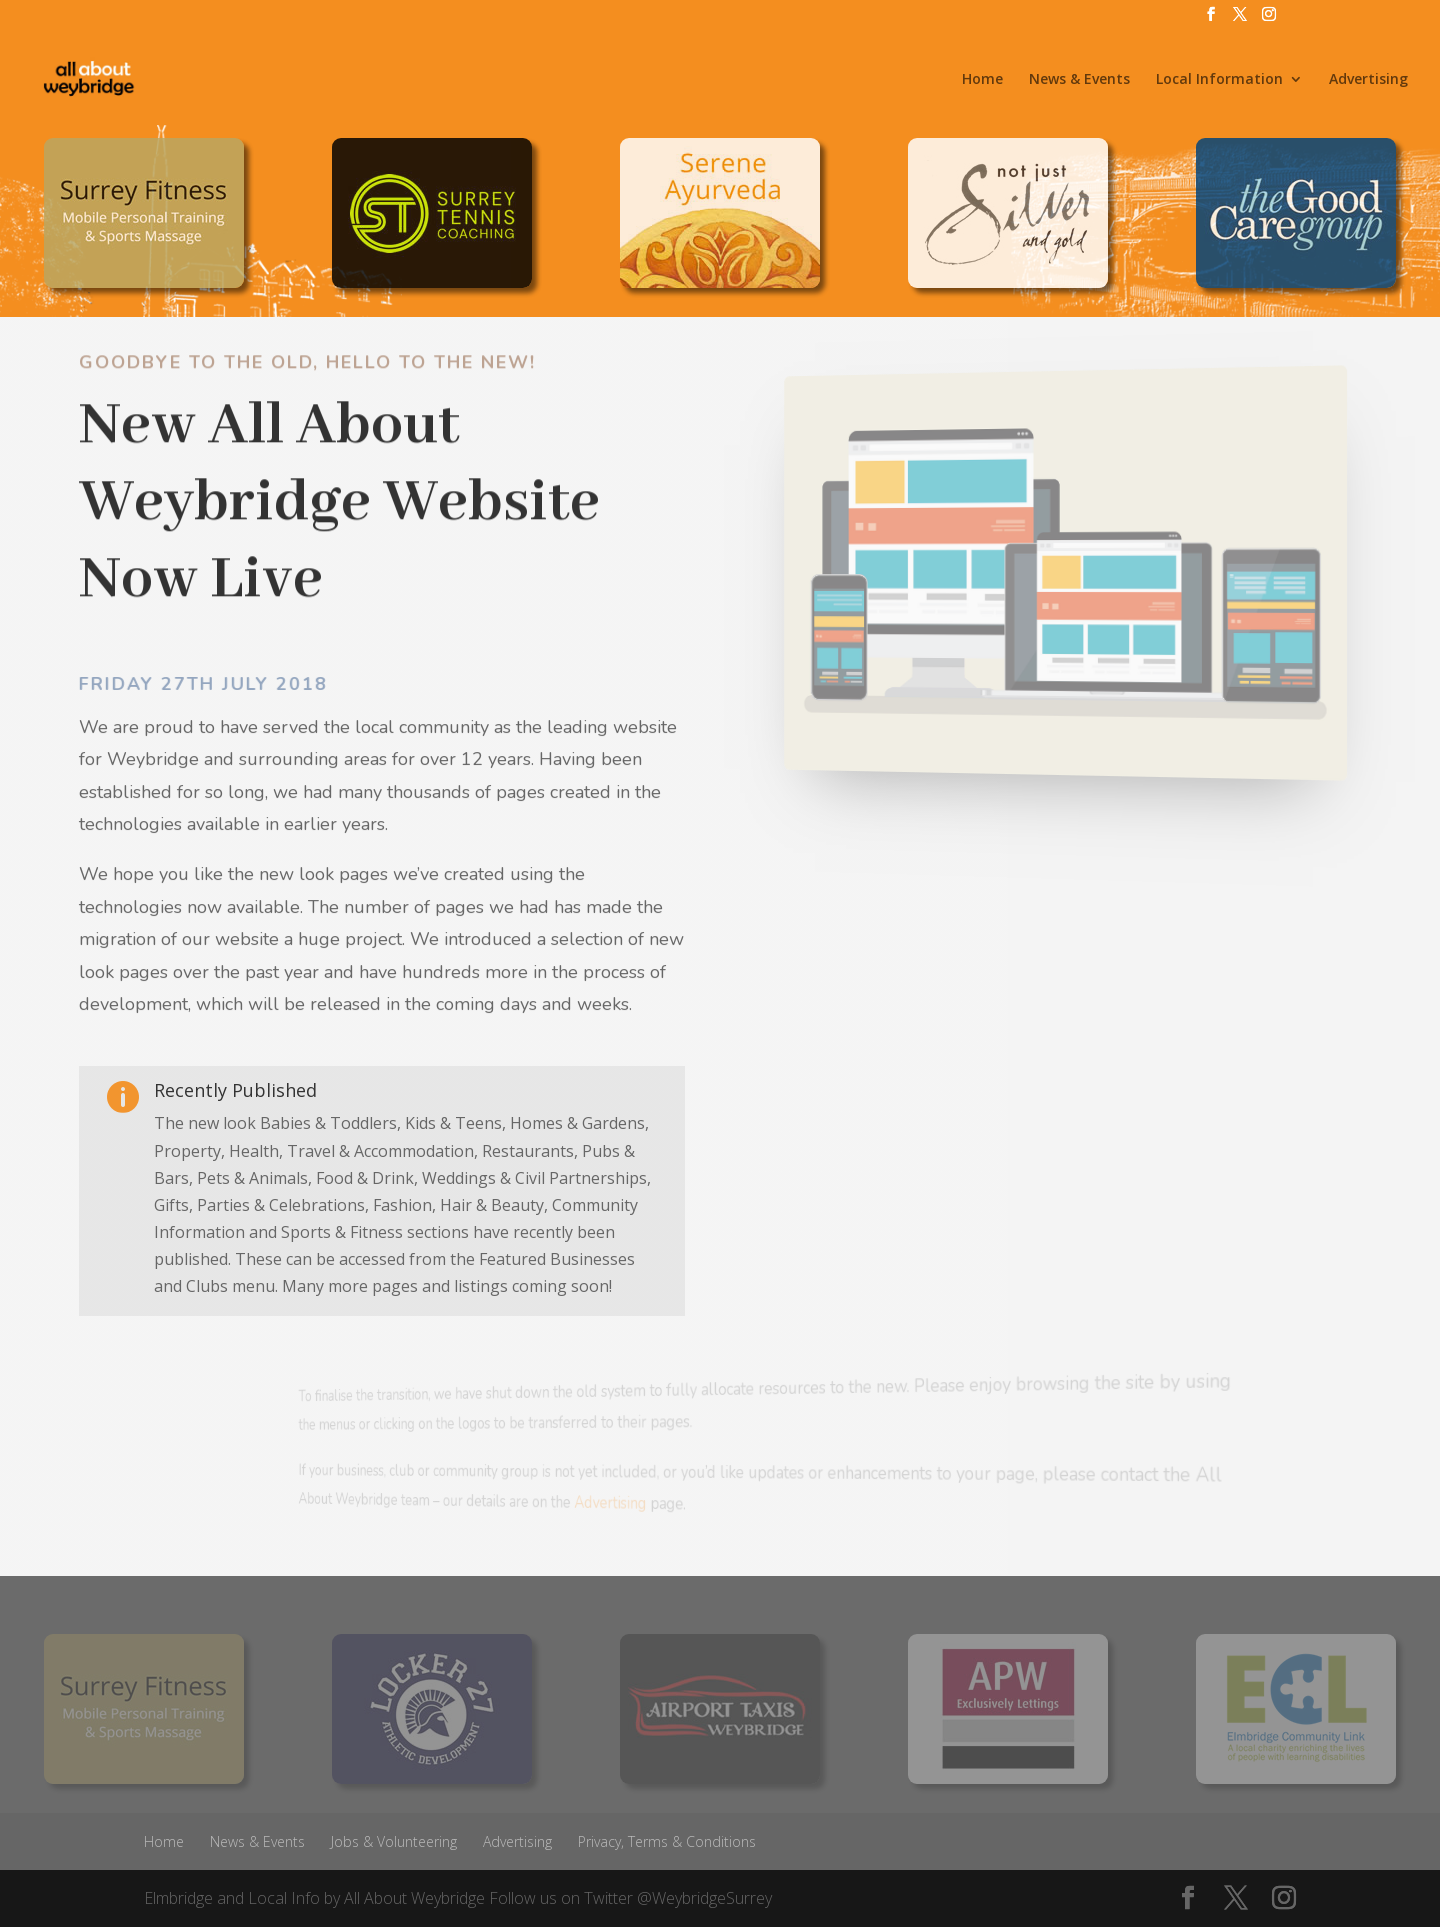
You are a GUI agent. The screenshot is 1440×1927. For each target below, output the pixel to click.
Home (982, 80)
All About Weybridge (414, 1898)
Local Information (1219, 80)
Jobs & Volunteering (394, 1841)
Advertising (1368, 80)
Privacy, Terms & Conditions (667, 1841)
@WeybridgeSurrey (704, 1898)
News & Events (1079, 80)
